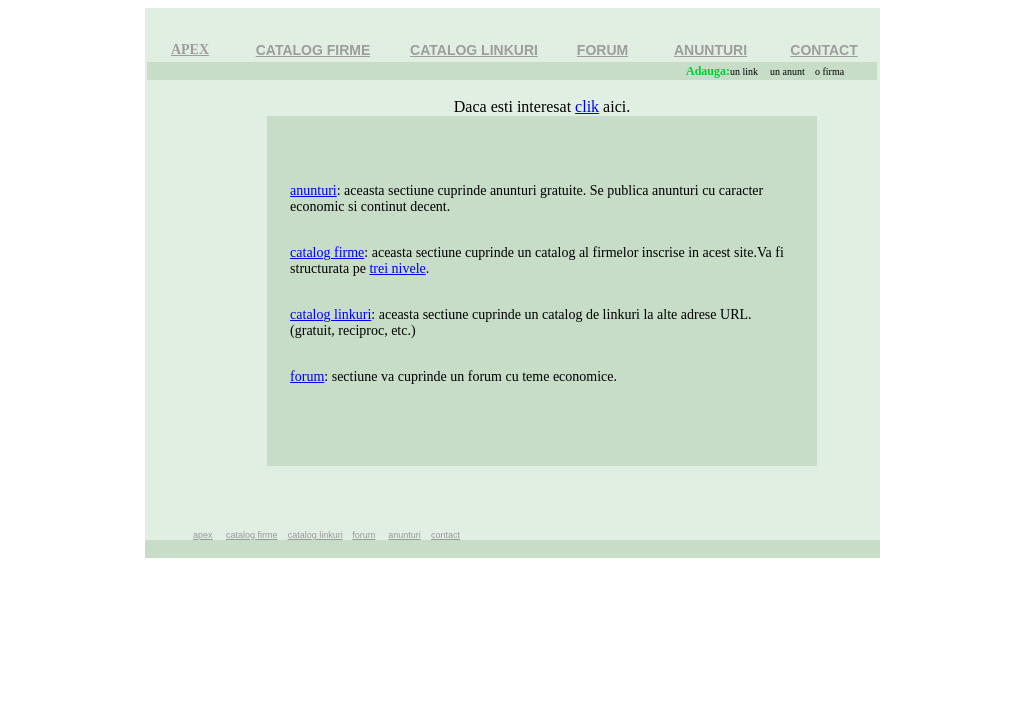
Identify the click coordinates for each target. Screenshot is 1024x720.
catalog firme (327, 252)
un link (744, 71)
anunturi (313, 190)
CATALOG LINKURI (474, 50)
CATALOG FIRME (313, 50)
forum (307, 376)
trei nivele (397, 268)
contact (445, 535)
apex (203, 535)
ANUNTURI (710, 50)
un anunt (787, 71)
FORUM (602, 50)
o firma (829, 71)
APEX (190, 49)
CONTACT (823, 50)
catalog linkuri (330, 314)
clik (587, 106)
